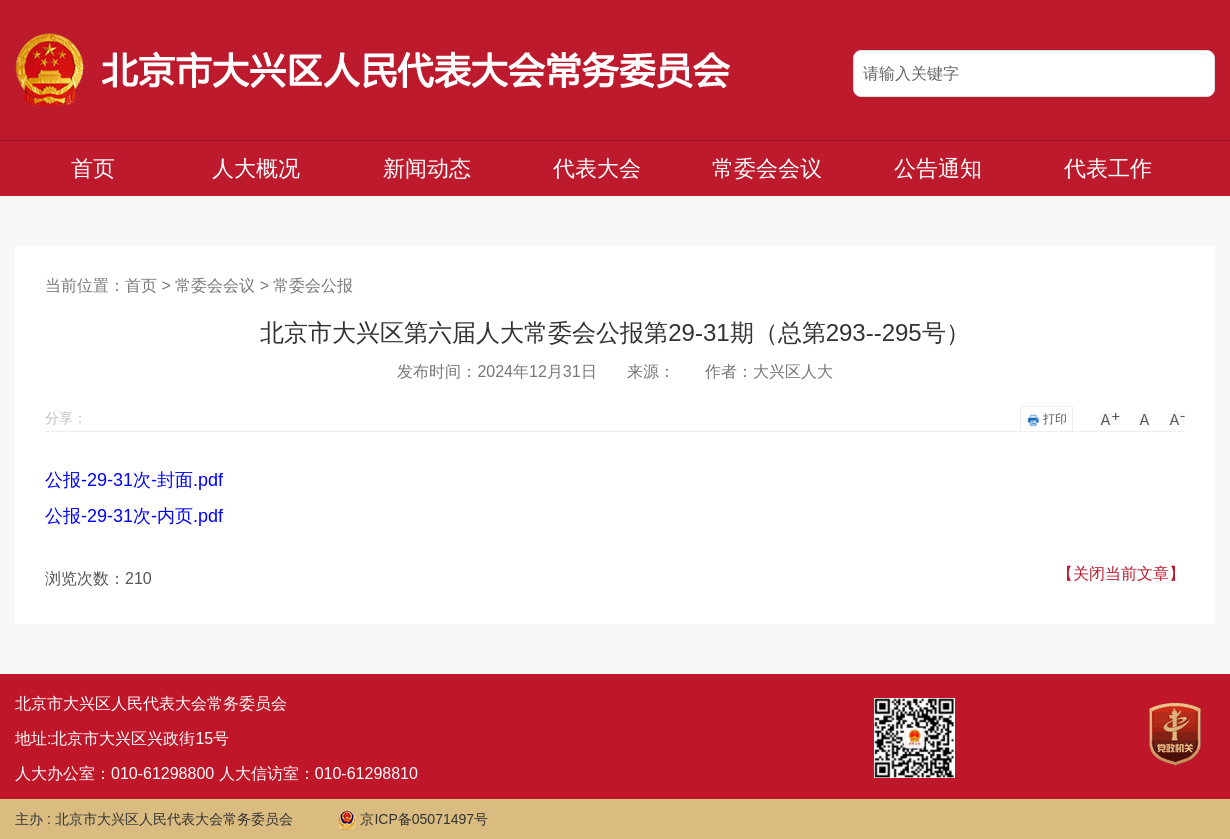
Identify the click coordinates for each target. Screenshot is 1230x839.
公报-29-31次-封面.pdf (134, 480)
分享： (66, 418)
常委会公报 (313, 285)
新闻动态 (427, 168)
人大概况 (256, 168)
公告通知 (938, 168)
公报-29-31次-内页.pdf (134, 516)
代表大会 (597, 168)
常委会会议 (767, 168)
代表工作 (1108, 168)
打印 (1046, 419)
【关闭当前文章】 (1121, 573)
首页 (93, 168)
